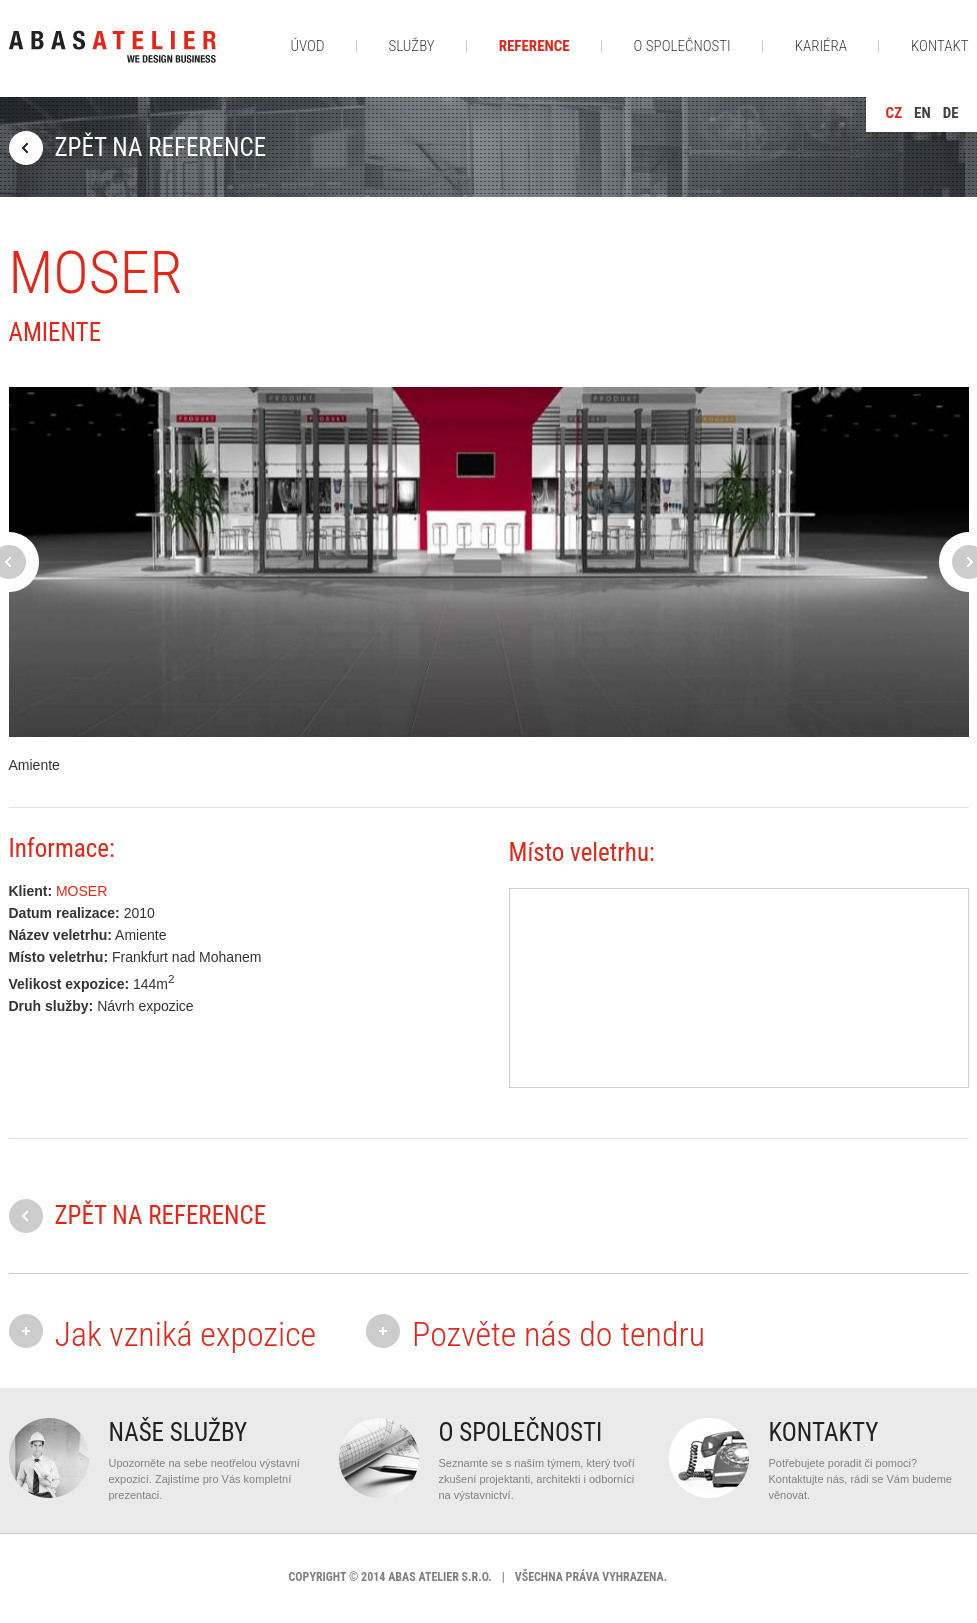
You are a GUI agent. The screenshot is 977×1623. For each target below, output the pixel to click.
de (951, 113)
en (922, 113)
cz (894, 113)
